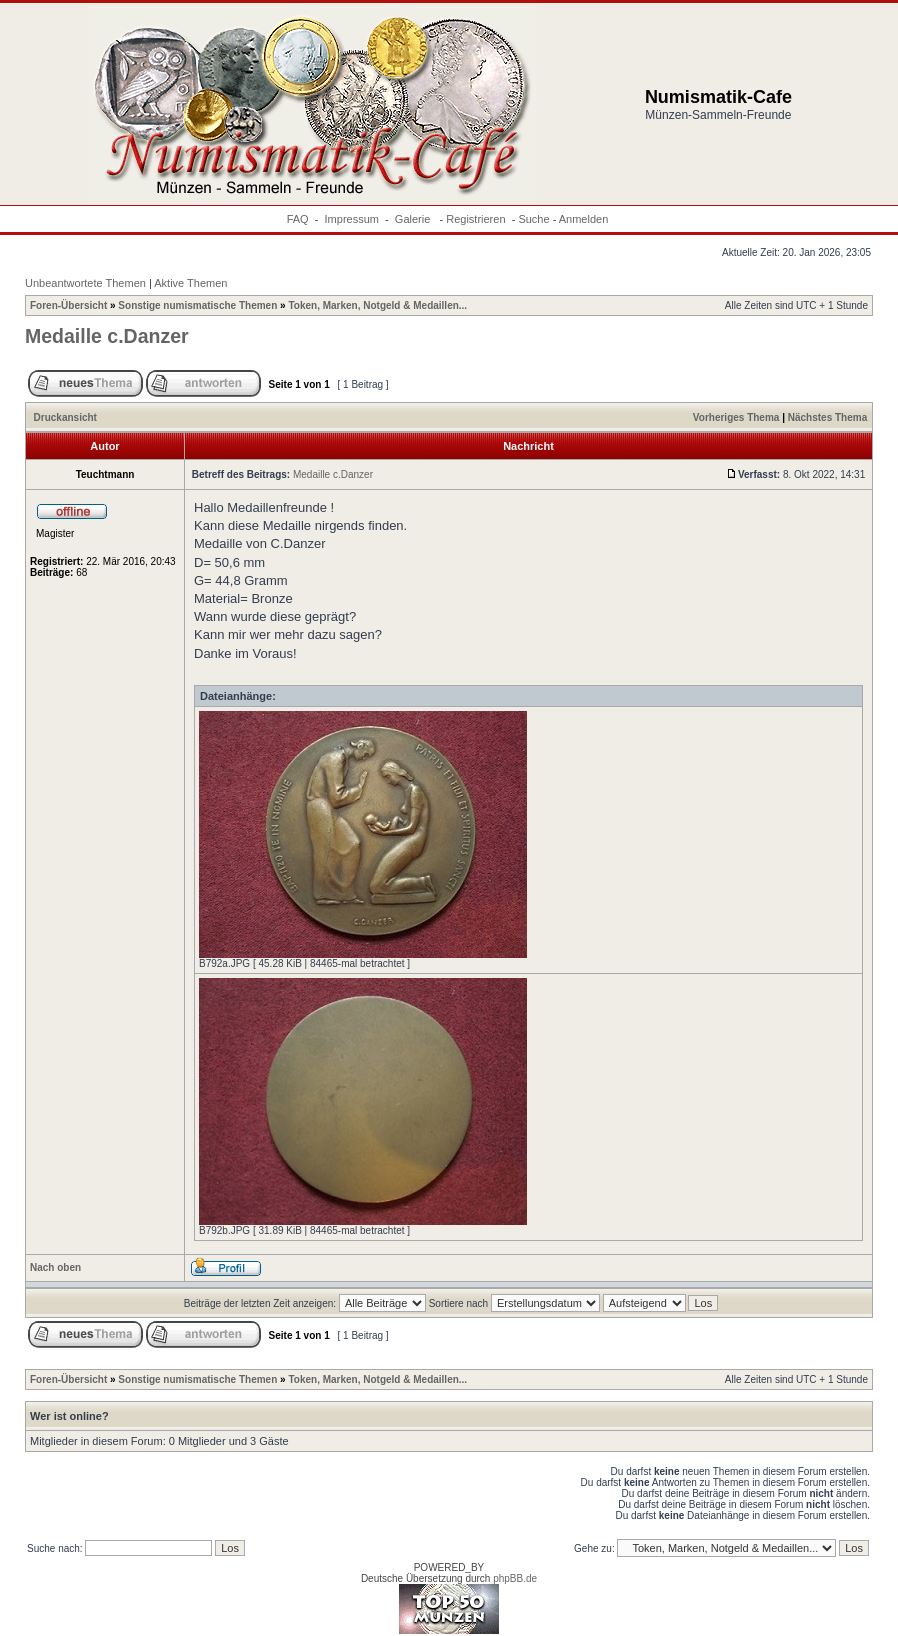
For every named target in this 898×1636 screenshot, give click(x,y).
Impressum (352, 219)
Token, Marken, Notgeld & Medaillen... (377, 305)
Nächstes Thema (827, 417)
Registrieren (475, 219)
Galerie (414, 219)
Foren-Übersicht (68, 305)
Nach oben (55, 1267)
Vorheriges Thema (736, 417)
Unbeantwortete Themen (85, 283)
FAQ (298, 219)
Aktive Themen (190, 283)
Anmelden (584, 219)
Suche (533, 219)
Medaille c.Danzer (107, 336)
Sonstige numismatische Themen (197, 305)
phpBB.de (515, 1578)
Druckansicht (65, 417)
